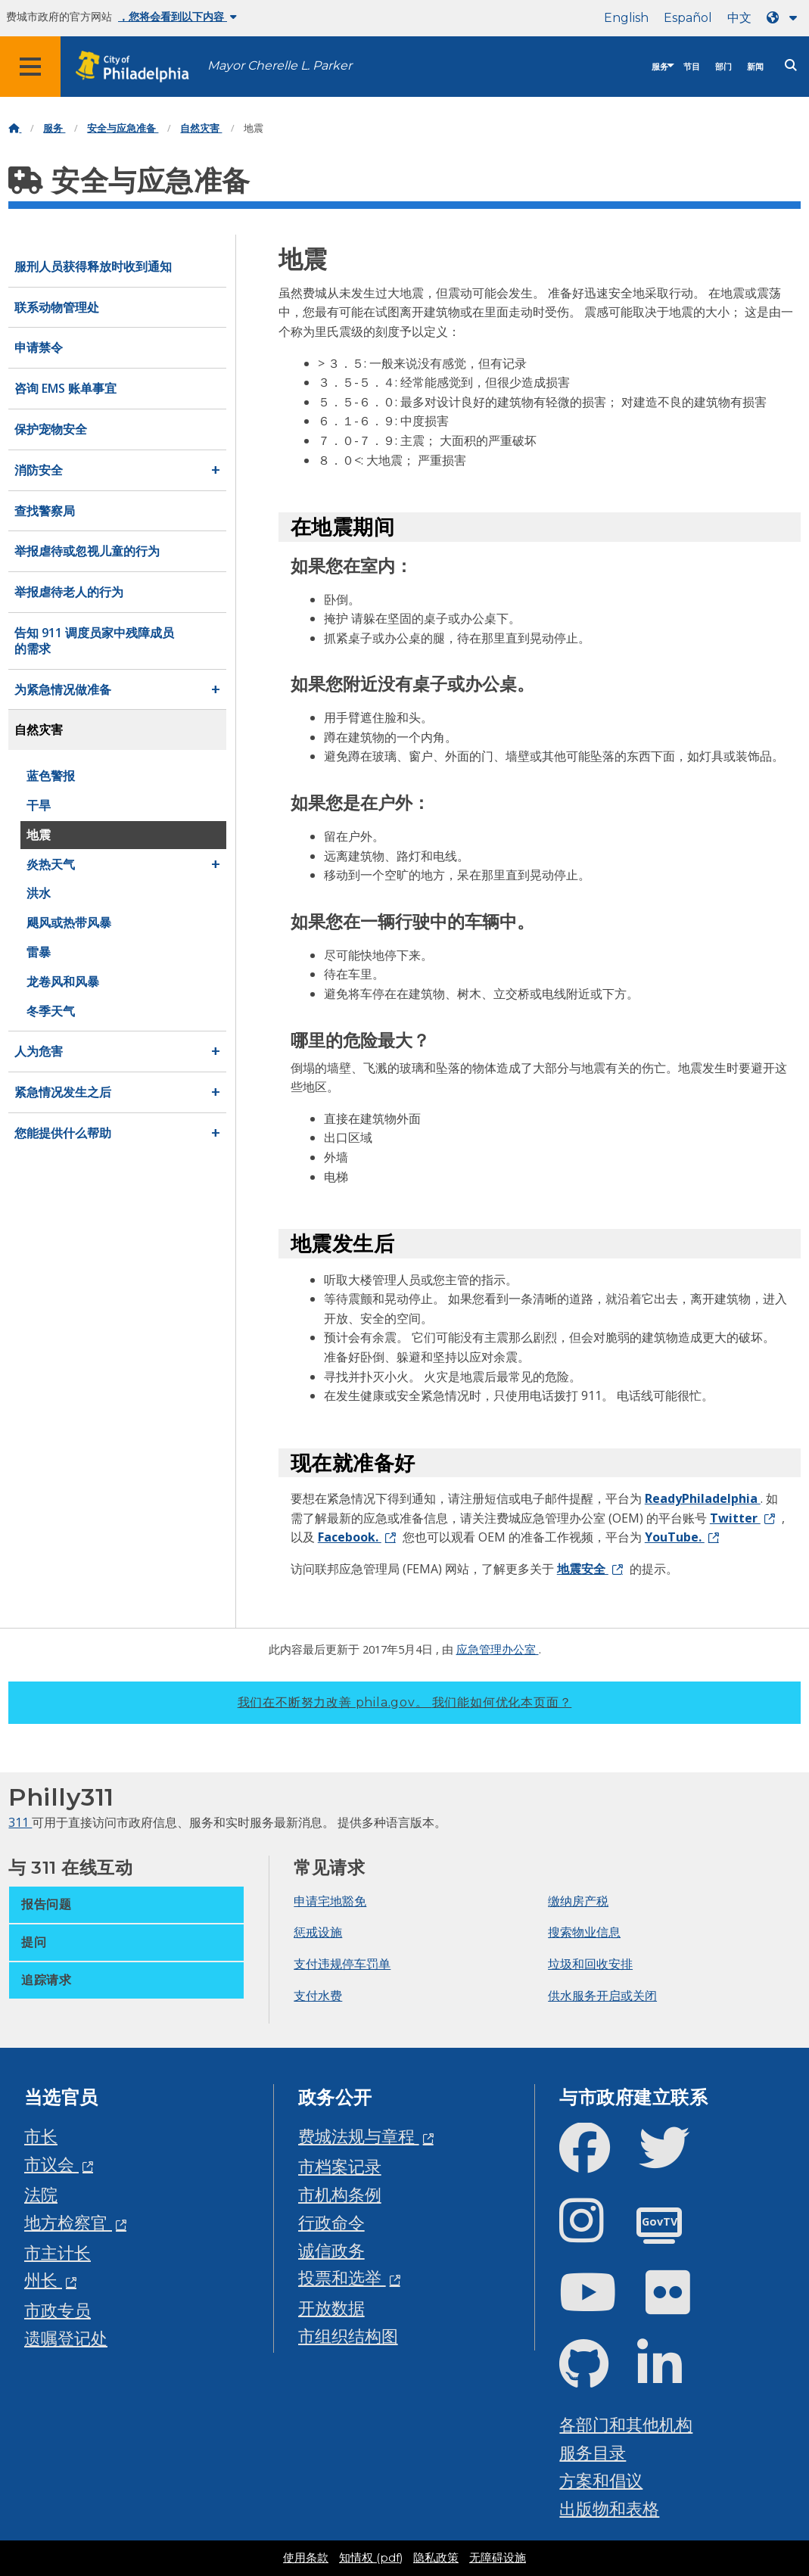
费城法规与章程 (358, 2136)
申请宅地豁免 (330, 1901)
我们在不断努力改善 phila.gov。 (405, 1702)
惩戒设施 (318, 1932)
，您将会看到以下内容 (177, 17)
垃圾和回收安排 (590, 1963)
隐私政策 (436, 2558)
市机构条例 (339, 2194)
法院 (41, 2194)
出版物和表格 (609, 2508)
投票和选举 (342, 2277)
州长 (43, 2279)
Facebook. (349, 1537)
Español (688, 18)
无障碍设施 (497, 2558)
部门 (723, 67)
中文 (739, 18)
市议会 (51, 2164)
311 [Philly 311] (20, 1822)
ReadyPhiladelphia (703, 1498)
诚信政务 (331, 2250)
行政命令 (331, 2222)
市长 (41, 2136)
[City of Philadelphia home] (140, 67)
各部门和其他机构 (625, 2424)
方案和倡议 (601, 2480)
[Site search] (791, 65)
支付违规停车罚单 (342, 1963)
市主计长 (57, 2252)
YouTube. (675, 1537)
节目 (691, 67)
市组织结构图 (348, 2335)
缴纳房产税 (578, 1901)
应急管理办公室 (497, 1649)
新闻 (755, 67)
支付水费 (318, 1995)
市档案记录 (339, 2166)
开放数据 (331, 2307)
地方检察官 (68, 2222)
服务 (660, 67)
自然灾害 (201, 128)
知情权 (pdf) (371, 2558)
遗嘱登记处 (65, 2338)
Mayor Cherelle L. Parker (279, 65)
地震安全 (582, 1568)
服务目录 (592, 2452)
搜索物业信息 (584, 1932)
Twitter (735, 1518)
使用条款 (305, 2558)
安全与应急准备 (122, 128)
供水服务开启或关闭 (602, 1995)
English (626, 18)
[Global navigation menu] (30, 66)
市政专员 (57, 2310)
